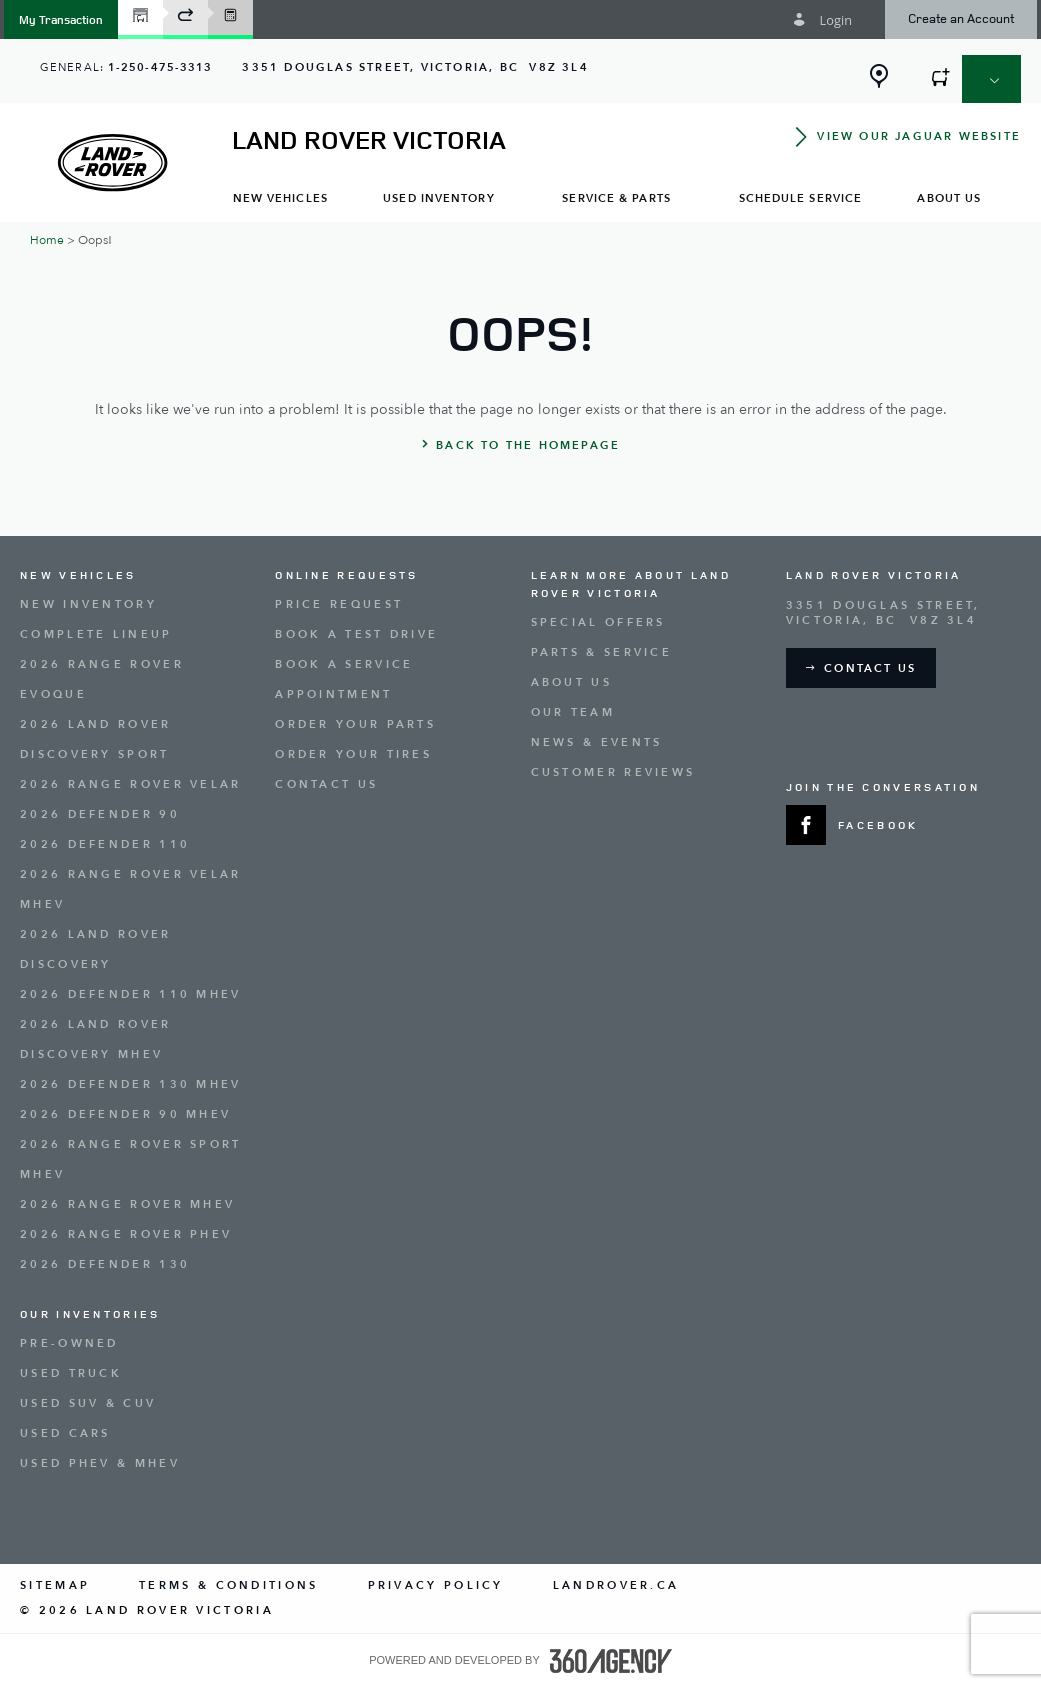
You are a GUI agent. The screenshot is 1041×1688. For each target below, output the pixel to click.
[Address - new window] (415, 67)
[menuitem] (280, 197)
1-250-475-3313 (160, 67)
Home (47, 240)
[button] (61, 19)
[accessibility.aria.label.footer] (611, 1661)
